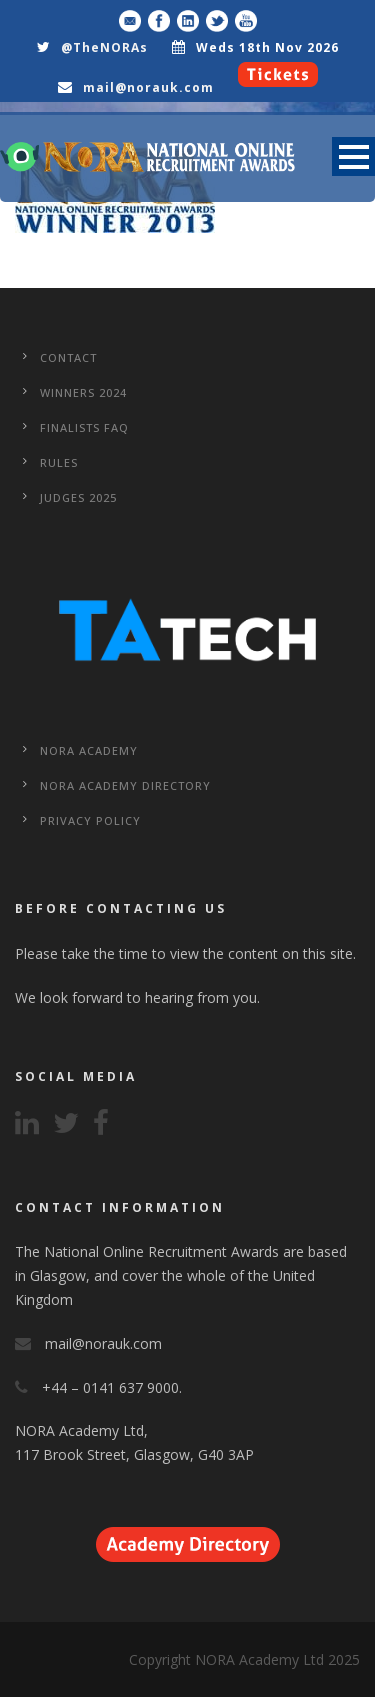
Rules (59, 462)
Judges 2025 (78, 497)
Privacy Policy (90, 820)
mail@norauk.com (148, 87)
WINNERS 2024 (83, 392)
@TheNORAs (104, 47)
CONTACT (68, 357)
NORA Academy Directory (125, 785)
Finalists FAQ (84, 427)
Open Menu (353, 156)
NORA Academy (89, 750)
